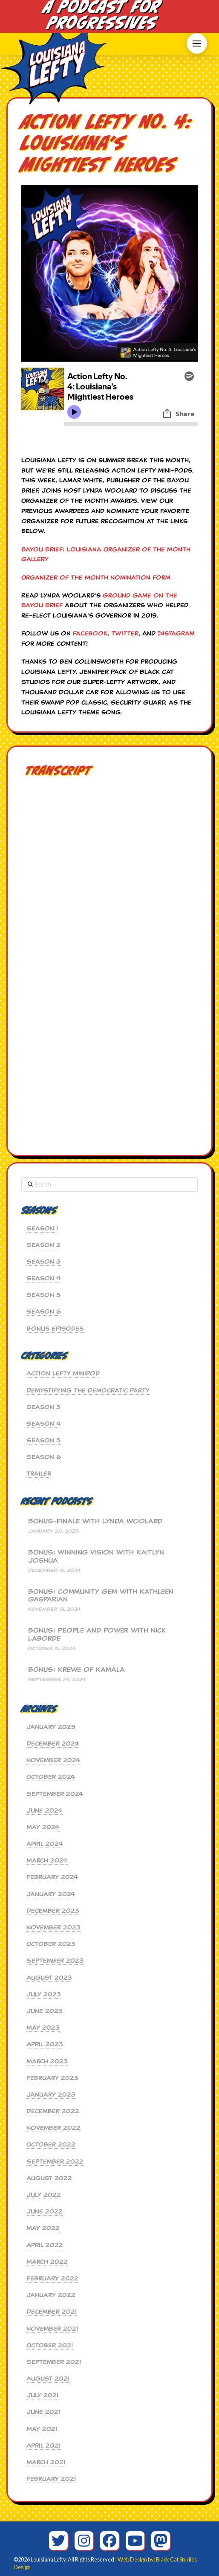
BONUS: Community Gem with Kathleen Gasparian (100, 1596)
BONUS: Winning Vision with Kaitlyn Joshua (96, 1556)
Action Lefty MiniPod (63, 1373)
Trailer (38, 1473)
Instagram (176, 633)
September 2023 (55, 1960)
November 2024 (53, 1760)
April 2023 (44, 2044)
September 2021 (53, 2362)
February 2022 (52, 2278)
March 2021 (45, 2462)
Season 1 (42, 1228)
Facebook (90, 633)
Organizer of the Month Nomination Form (95, 577)
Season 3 (43, 1261)
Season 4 (43, 1278)
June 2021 (43, 2412)
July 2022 (43, 2195)
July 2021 (42, 2395)
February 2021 (51, 2479)
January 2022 (50, 2295)
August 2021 (47, 2378)
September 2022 (55, 2161)
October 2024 (50, 1777)
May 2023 (43, 2027)
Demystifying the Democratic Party (88, 1390)
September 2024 (55, 1794)
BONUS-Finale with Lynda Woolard (95, 1521)
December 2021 (51, 2311)
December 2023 (52, 1911)
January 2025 (50, 1727)
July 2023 (43, 1994)
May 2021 (41, 2429)
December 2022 (52, 2111)
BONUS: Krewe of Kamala (76, 1670)
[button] (197, 43)
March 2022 (47, 2262)
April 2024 (44, 1844)
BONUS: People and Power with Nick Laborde (97, 1634)
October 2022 (50, 2144)
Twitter (124, 633)
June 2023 (44, 2011)
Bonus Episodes (55, 1328)
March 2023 (47, 2061)
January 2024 (50, 1894)
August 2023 (49, 1977)
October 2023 (50, 1944)
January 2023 (50, 2094)
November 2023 (53, 1927)
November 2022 (53, 2128)
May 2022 (43, 2228)
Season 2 (43, 1245)
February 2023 (52, 2078)
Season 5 (43, 1295)
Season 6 (43, 1311)
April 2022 (44, 2245)
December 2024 (52, 1743)
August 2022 (49, 2178)
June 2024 (44, 1810)
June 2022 (44, 2211)
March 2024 (47, 1860)
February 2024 (52, 1877)
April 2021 (43, 2445)
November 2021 (52, 2328)
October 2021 (49, 2345)
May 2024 (43, 1827)
